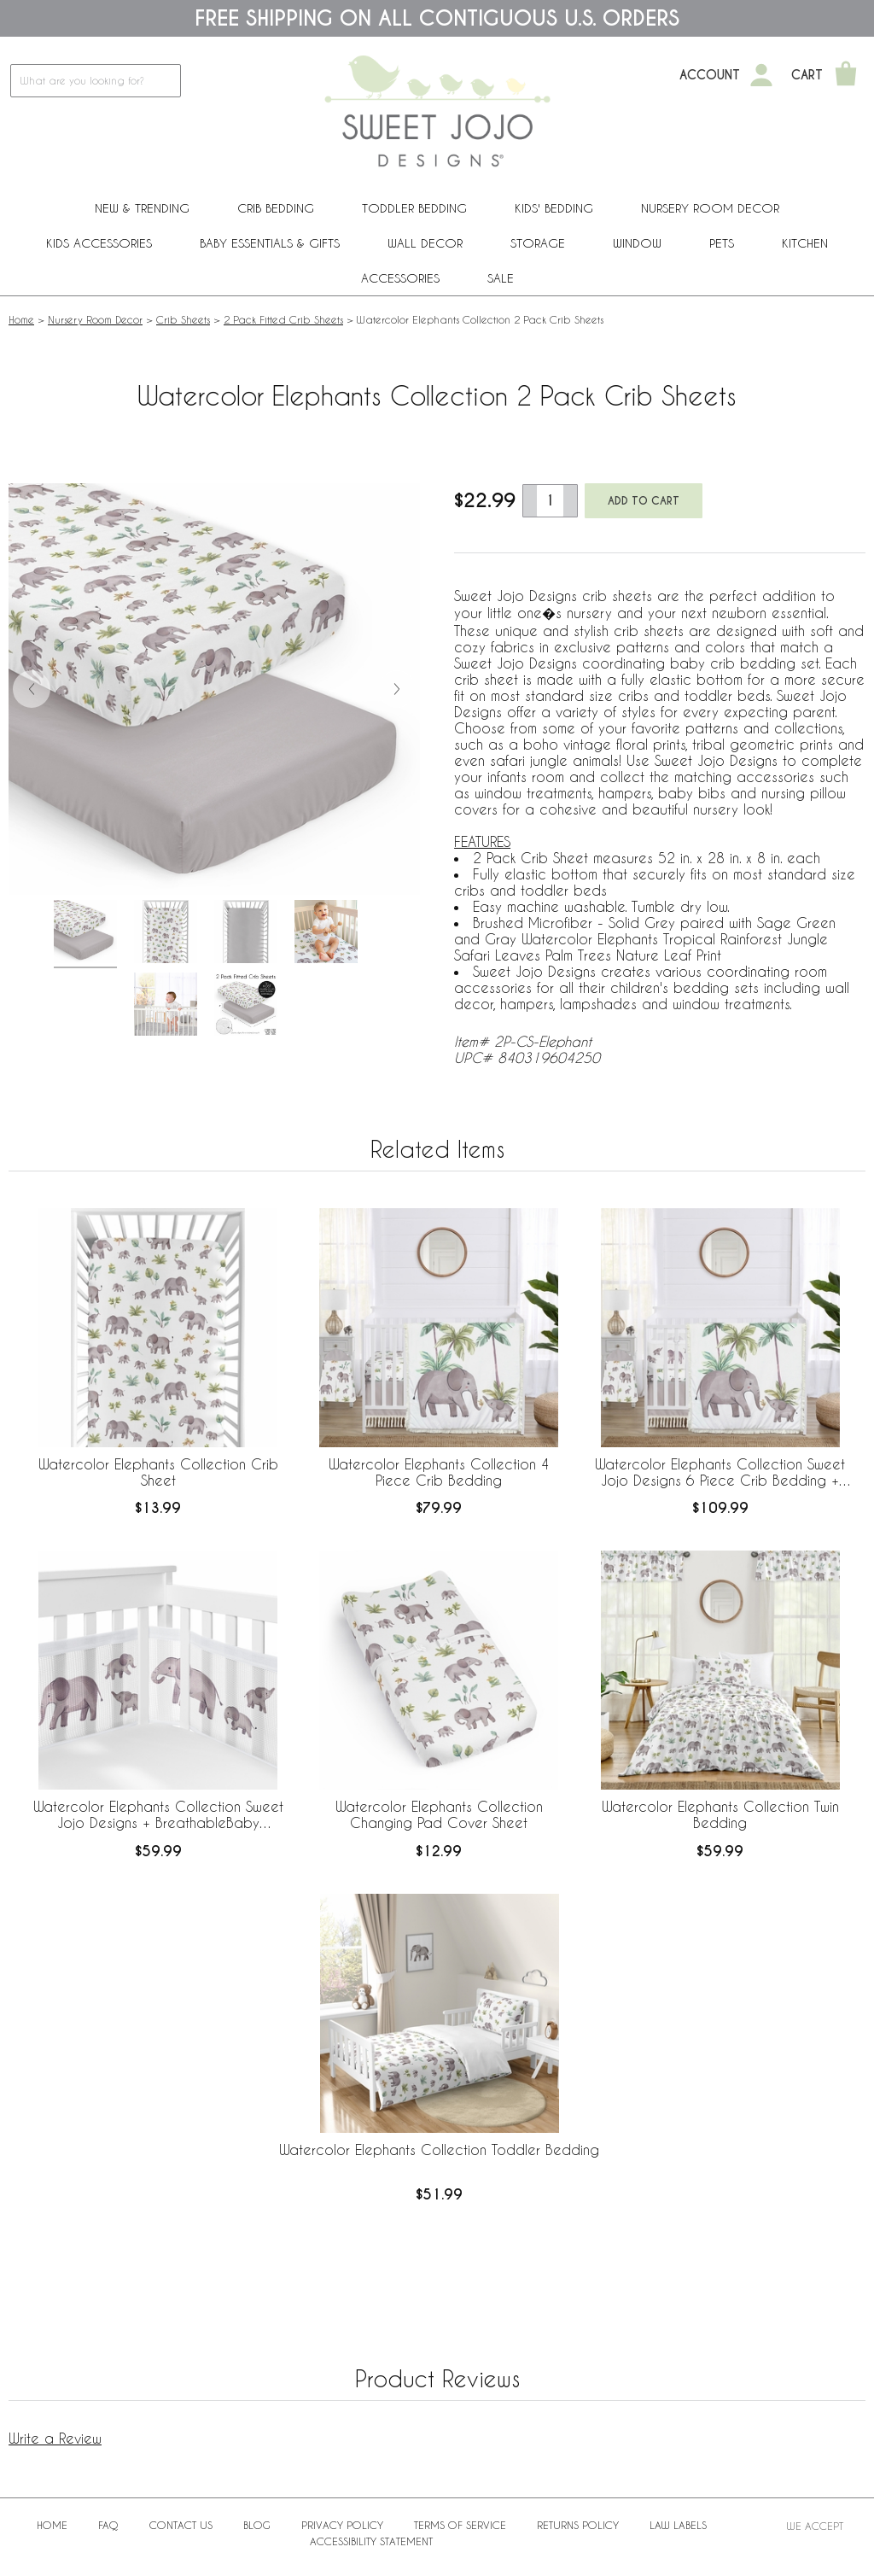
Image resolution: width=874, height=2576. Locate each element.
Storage (537, 243)
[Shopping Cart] (846, 75)
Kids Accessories (99, 243)
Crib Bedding (275, 208)
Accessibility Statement (371, 2541)
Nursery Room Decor (710, 208)
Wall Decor (425, 243)
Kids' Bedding (554, 208)
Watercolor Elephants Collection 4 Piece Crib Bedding (439, 1472)
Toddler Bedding (414, 208)
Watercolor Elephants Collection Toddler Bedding (439, 2149)
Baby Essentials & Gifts (270, 243)
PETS (721, 243)
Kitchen (805, 243)
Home (21, 319)
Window (637, 243)
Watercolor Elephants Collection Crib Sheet (158, 1472)
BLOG (257, 2525)
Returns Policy (578, 2525)
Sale (500, 278)
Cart (807, 75)
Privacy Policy (342, 2525)
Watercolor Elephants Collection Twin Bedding (720, 1814)
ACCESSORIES (400, 278)
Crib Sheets (183, 319)
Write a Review (55, 2438)
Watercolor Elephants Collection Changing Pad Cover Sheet (439, 1814)
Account (709, 75)
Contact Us (181, 2525)
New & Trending (142, 208)
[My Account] (761, 75)
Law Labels (678, 2525)
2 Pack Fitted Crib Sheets (283, 319)
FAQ (108, 2525)
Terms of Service (460, 2525)
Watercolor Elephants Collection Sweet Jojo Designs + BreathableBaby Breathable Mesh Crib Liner (158, 1815)
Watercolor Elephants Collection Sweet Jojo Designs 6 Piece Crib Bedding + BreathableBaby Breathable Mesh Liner (720, 1473)
